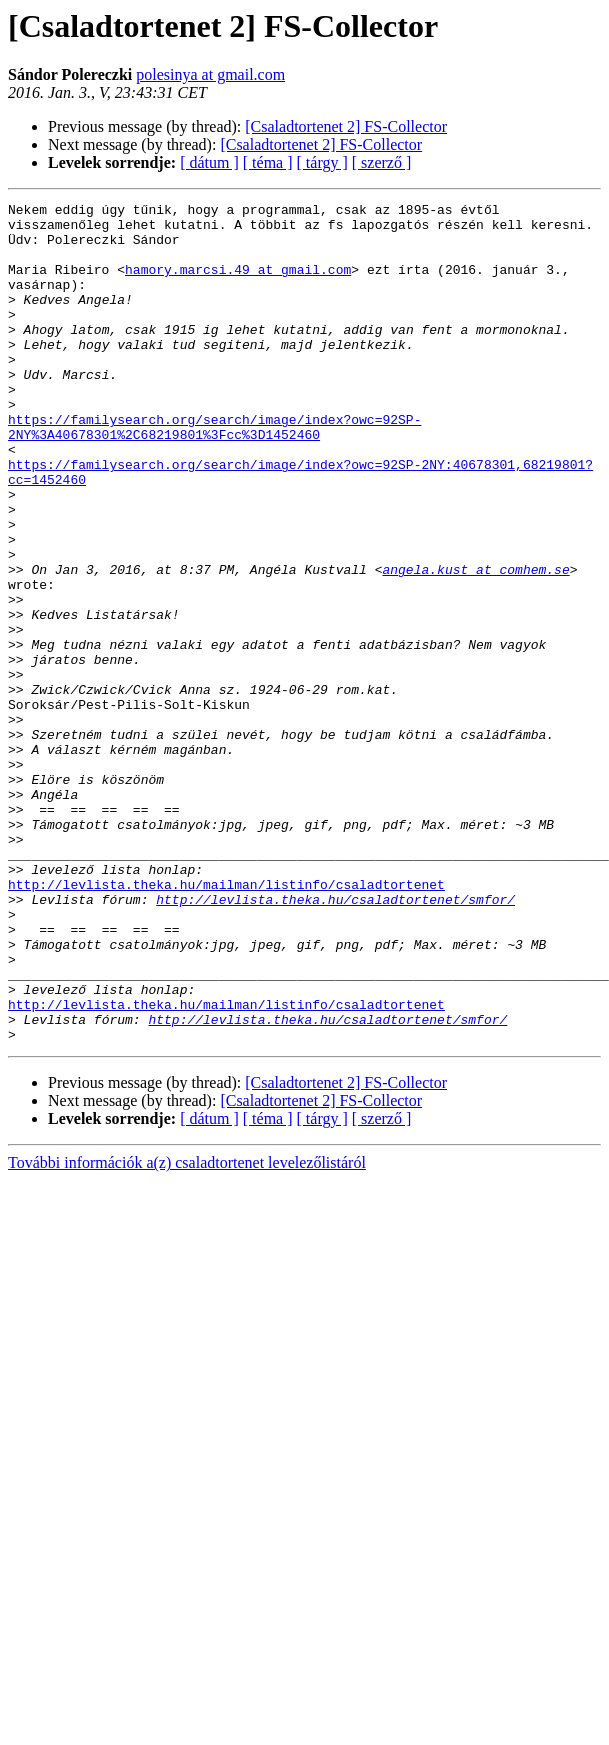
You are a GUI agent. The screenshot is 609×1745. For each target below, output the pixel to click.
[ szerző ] (382, 162)
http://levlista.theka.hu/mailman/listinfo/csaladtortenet (226, 1022)
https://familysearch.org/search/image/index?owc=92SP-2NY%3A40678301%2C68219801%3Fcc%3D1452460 (214, 473)
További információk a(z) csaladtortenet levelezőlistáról (187, 1330)
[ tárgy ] (322, 162)
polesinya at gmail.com (210, 74)
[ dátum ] (209, 162)
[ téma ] (268, 162)
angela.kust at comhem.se (475, 644)
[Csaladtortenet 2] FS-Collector (346, 126)
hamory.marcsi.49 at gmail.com (238, 284)
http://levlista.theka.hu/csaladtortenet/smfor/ (335, 1040)
